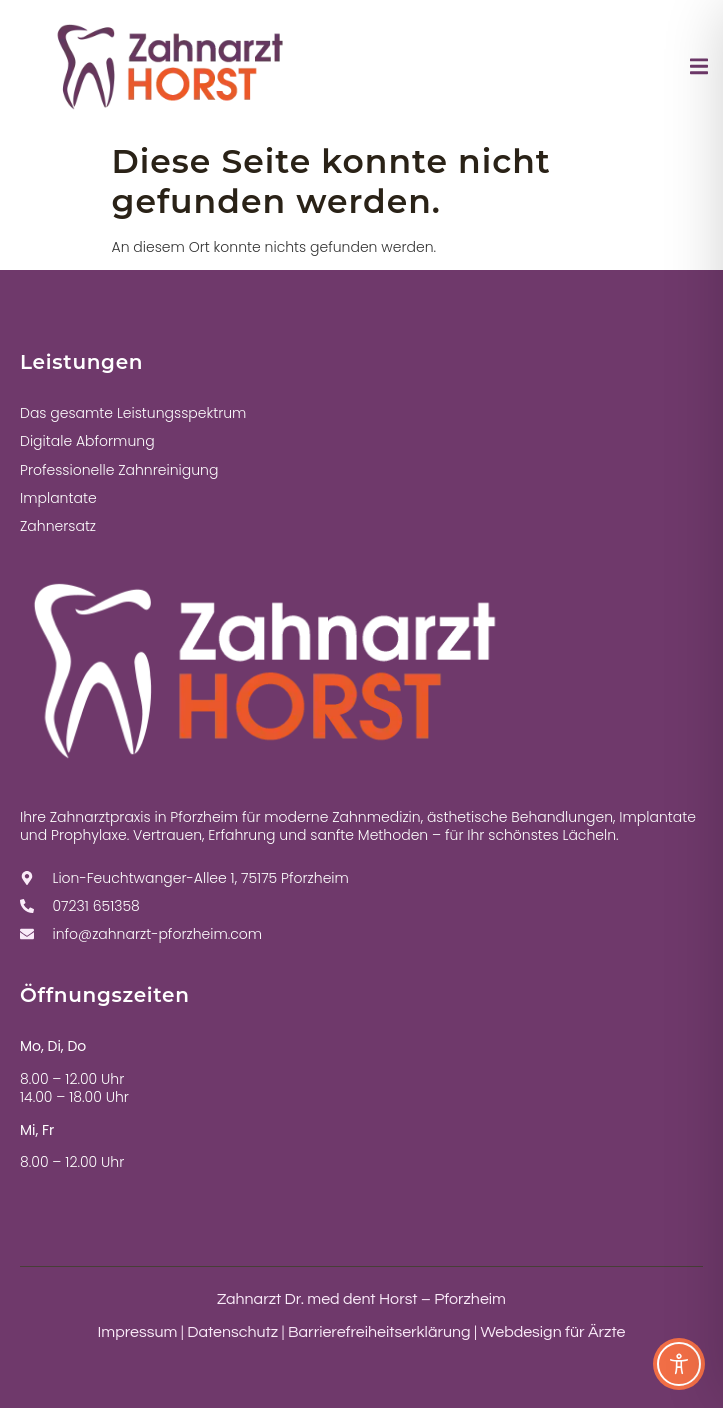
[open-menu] (699, 70)
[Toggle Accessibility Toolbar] (679, 1364)
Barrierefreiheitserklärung (379, 1332)
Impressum (138, 1332)
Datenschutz (232, 1332)
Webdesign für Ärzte (552, 1332)
